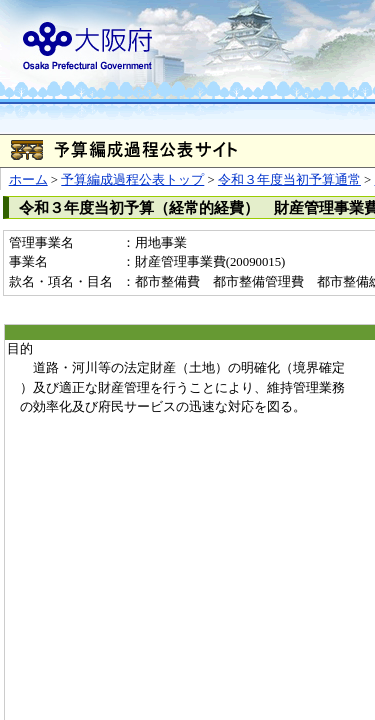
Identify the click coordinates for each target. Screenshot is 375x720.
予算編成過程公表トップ (132, 180)
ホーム (28, 180)
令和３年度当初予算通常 (289, 180)
